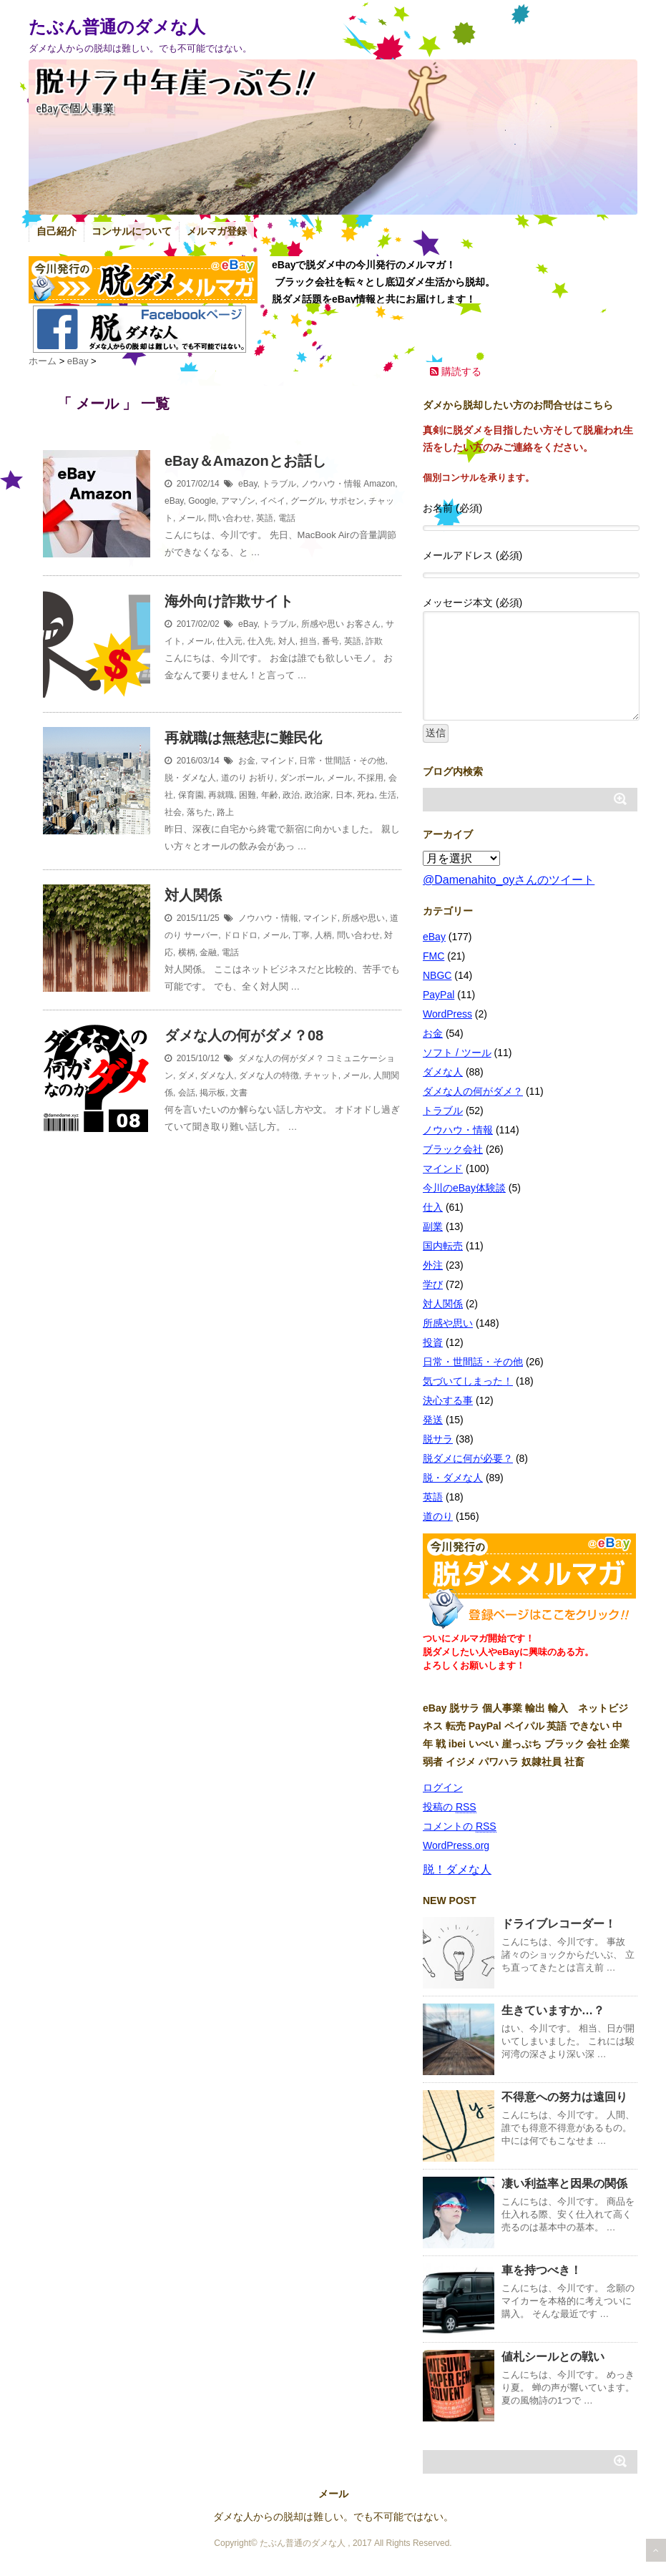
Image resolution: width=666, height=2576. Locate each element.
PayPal (438, 994)
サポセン (347, 501)
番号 (330, 641)
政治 (291, 795)
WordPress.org (456, 1845)
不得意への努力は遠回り (564, 2097)
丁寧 (301, 935)
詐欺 (374, 641)
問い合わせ (229, 518)
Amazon (379, 484)
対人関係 (193, 895)
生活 (387, 795)
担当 (308, 641)
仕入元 (230, 641)
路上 (225, 812)
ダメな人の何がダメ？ (281, 1058)
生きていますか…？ (552, 2010)
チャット (321, 1075)
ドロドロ (240, 935)
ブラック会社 (453, 1149)
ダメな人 (217, 1075)
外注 (433, 1265)
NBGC (437, 975)
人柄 (323, 935)
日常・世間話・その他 (342, 761)
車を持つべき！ (541, 2270)
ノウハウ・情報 (331, 484)
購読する (455, 371)
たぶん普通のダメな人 (117, 26)
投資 (433, 1342)
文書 (239, 1093)
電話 (286, 518)
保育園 (191, 795)
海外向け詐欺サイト (229, 601)
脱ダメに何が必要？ (468, 1458)
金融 (208, 952)
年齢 (269, 795)
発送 (433, 1419)
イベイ (272, 501)
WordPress (447, 1014)
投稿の (449, 1807)
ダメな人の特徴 (269, 1075)
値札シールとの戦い (552, 2357)
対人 (286, 641)
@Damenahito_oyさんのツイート (508, 880)
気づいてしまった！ (468, 1381)
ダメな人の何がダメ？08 (244, 1035)
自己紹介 (56, 231)
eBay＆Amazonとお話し (245, 461)
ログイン (443, 1787)
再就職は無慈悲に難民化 (243, 738)
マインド (277, 761)
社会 (173, 812)
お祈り (262, 778)
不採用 (370, 778)
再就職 (221, 795)
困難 (247, 795)
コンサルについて (132, 231)
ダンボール (301, 778)
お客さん (363, 624)
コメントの (459, 1826)
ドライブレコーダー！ (558, 1924)
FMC (433, 956)
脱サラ (438, 1439)
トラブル (279, 484)
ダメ (186, 1075)
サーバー (201, 935)
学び (433, 1284)
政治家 (317, 795)
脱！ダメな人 (457, 1869)
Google (202, 501)
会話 (186, 1093)
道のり (234, 778)
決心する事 (448, 1400)
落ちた (199, 812)
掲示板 (212, 1093)
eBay (247, 484)
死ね (365, 795)
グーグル (307, 501)
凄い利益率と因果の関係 (564, 2183)
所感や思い (322, 624)
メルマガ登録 (217, 231)
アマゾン (238, 501)
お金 (246, 761)
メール (191, 518)
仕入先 (260, 641)
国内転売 (443, 1246)
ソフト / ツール (457, 1052)
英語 (264, 518)
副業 (433, 1226)
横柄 (186, 952)
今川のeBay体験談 (464, 1188)
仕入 (433, 1207)
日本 (344, 795)
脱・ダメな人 (190, 778)
